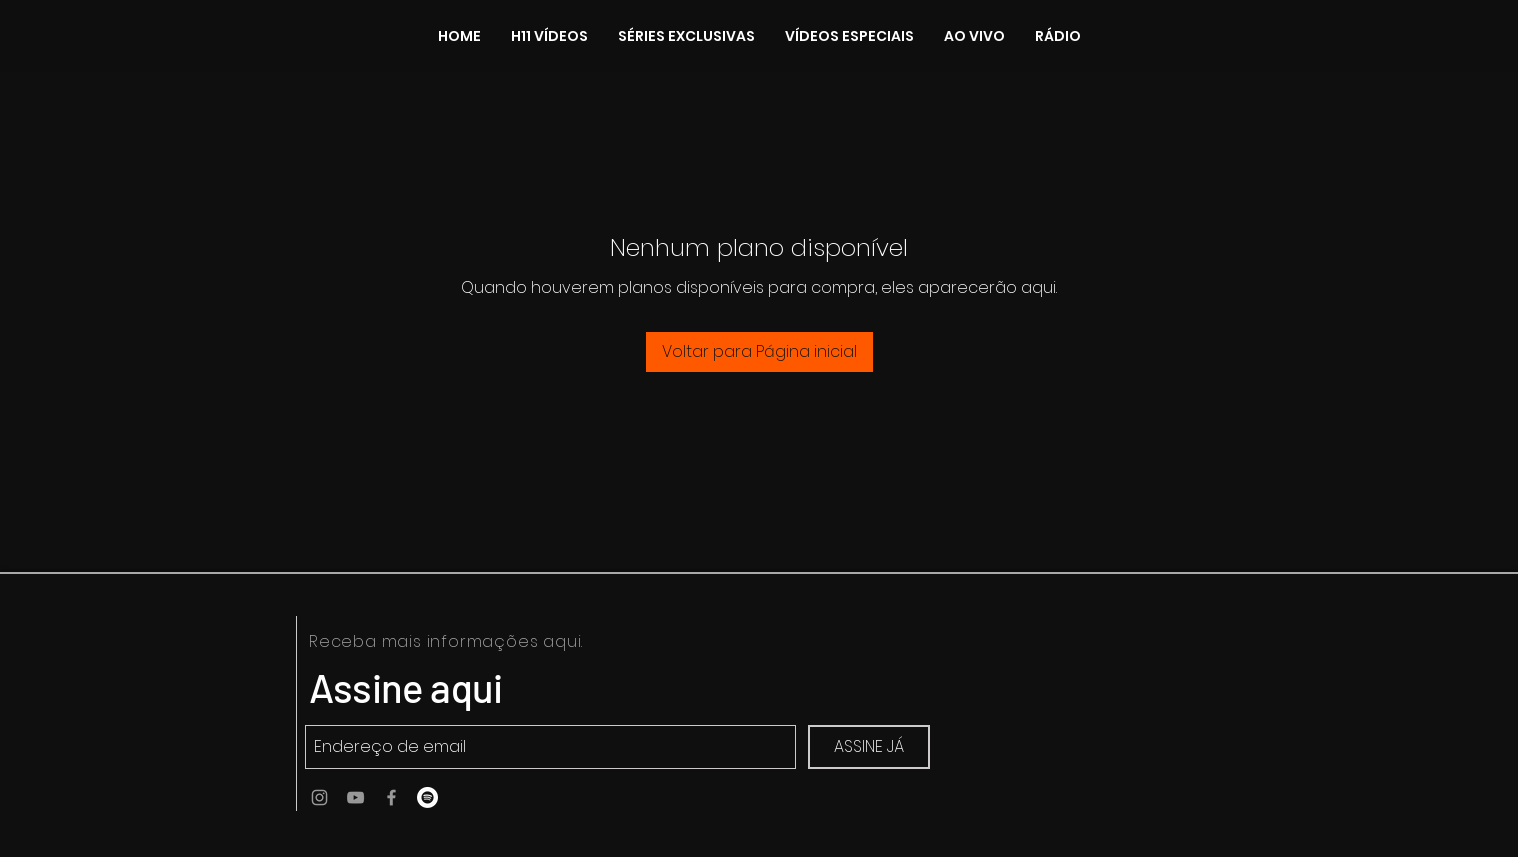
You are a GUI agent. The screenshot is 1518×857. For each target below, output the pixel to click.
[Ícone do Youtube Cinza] (355, 797)
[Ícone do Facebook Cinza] (391, 797)
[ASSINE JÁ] (869, 747)
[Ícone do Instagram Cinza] (319, 797)
